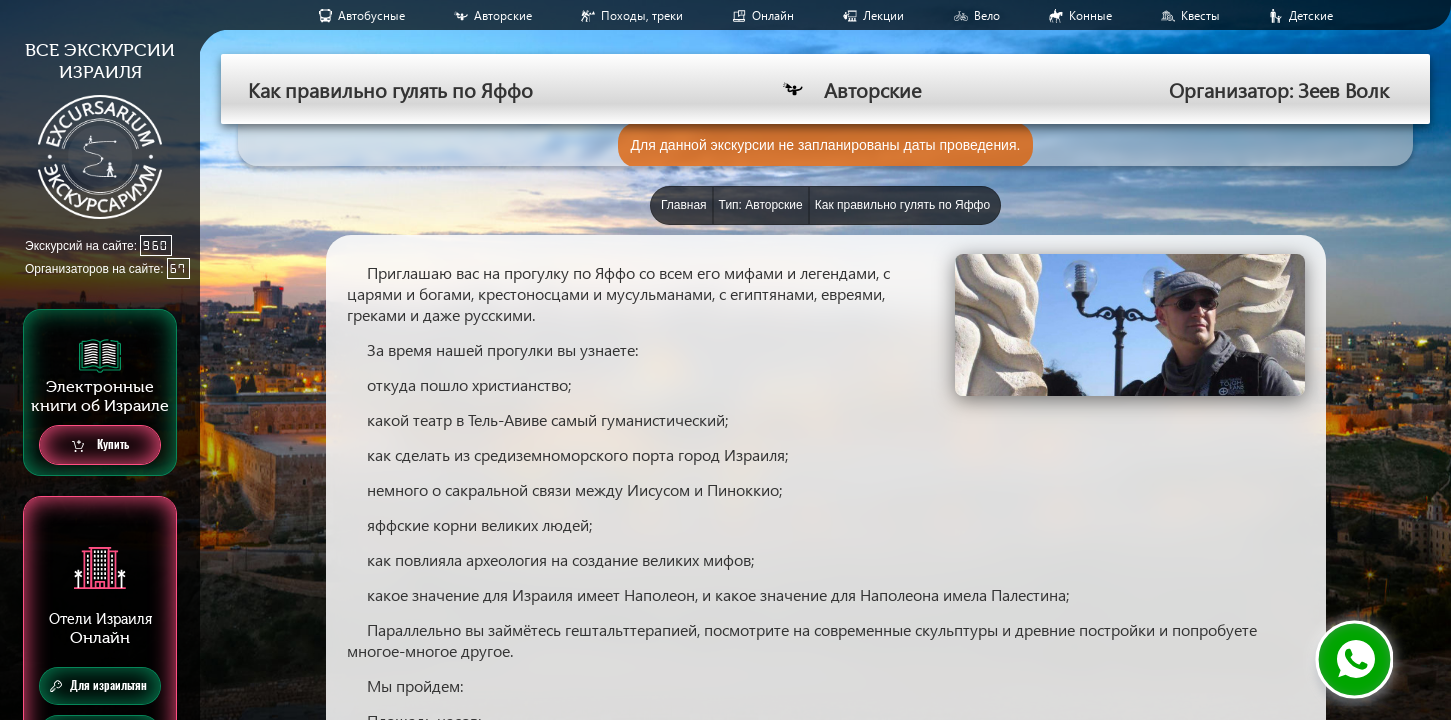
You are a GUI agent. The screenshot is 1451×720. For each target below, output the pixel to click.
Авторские (503, 15)
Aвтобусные (371, 15)
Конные (1090, 15)
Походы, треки (642, 15)
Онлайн (773, 15)
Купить (100, 445)
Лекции (883, 15)
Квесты (1200, 15)
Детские (1311, 15)
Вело (987, 15)
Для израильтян (98, 686)
